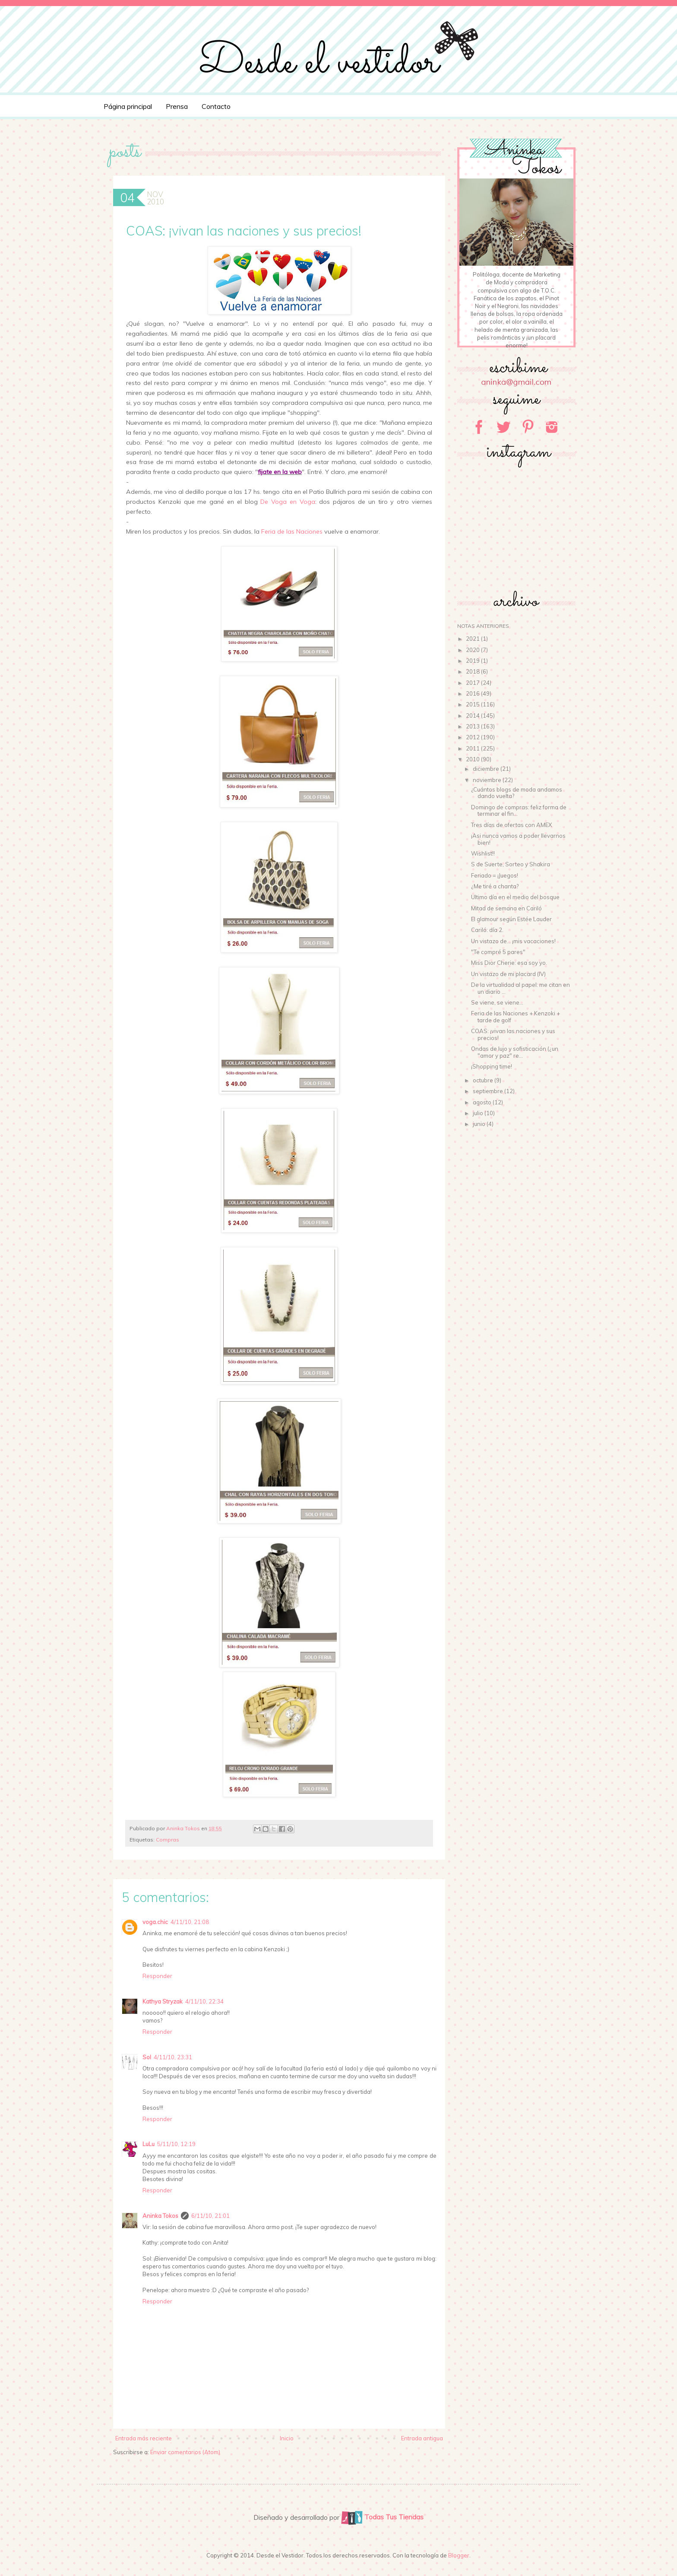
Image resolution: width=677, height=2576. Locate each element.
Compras (167, 1839)
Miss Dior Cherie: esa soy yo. (509, 962)
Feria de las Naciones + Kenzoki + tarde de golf (515, 1017)
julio (478, 1113)
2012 (473, 737)
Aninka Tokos (160, 2215)
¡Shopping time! (491, 1066)
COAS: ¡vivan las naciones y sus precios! (513, 1034)
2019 (473, 660)
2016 (473, 693)
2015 (473, 704)
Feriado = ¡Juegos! (494, 875)
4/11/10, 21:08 (190, 1921)
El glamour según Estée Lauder (511, 919)
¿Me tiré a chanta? (495, 886)
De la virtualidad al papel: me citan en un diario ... (520, 988)
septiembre (488, 1091)
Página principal (128, 106)
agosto (483, 1102)
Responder (157, 1975)
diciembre (486, 768)
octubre (483, 1080)
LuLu (148, 2143)
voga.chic (155, 1921)
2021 (473, 638)
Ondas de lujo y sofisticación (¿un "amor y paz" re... (514, 1052)
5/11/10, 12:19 (176, 2143)
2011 (473, 748)
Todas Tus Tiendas (382, 2516)
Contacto (216, 106)
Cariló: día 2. (487, 929)
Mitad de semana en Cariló (506, 908)
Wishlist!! (483, 853)
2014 (473, 715)
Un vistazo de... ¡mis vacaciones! (513, 941)
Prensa (177, 106)
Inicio (287, 2438)
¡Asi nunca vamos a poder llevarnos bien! (518, 839)
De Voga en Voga (287, 502)
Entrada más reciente (143, 2438)
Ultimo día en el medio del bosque (515, 897)
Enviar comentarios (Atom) (185, 2452)
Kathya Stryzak (162, 2001)
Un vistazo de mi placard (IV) (508, 973)
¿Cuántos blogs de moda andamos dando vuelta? (516, 793)
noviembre (488, 779)
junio (480, 1123)
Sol (146, 2057)
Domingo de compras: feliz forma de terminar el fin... (518, 810)
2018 (473, 671)
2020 (473, 649)
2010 (473, 759)
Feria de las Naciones (292, 531)
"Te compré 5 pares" (498, 951)
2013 (473, 726)
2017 (473, 682)
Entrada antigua (422, 2438)
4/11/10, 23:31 (173, 2057)
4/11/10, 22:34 (204, 2001)
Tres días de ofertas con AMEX (511, 824)
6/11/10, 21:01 (210, 2215)
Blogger (458, 2555)
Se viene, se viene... (497, 1002)
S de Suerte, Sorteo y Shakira (510, 864)
